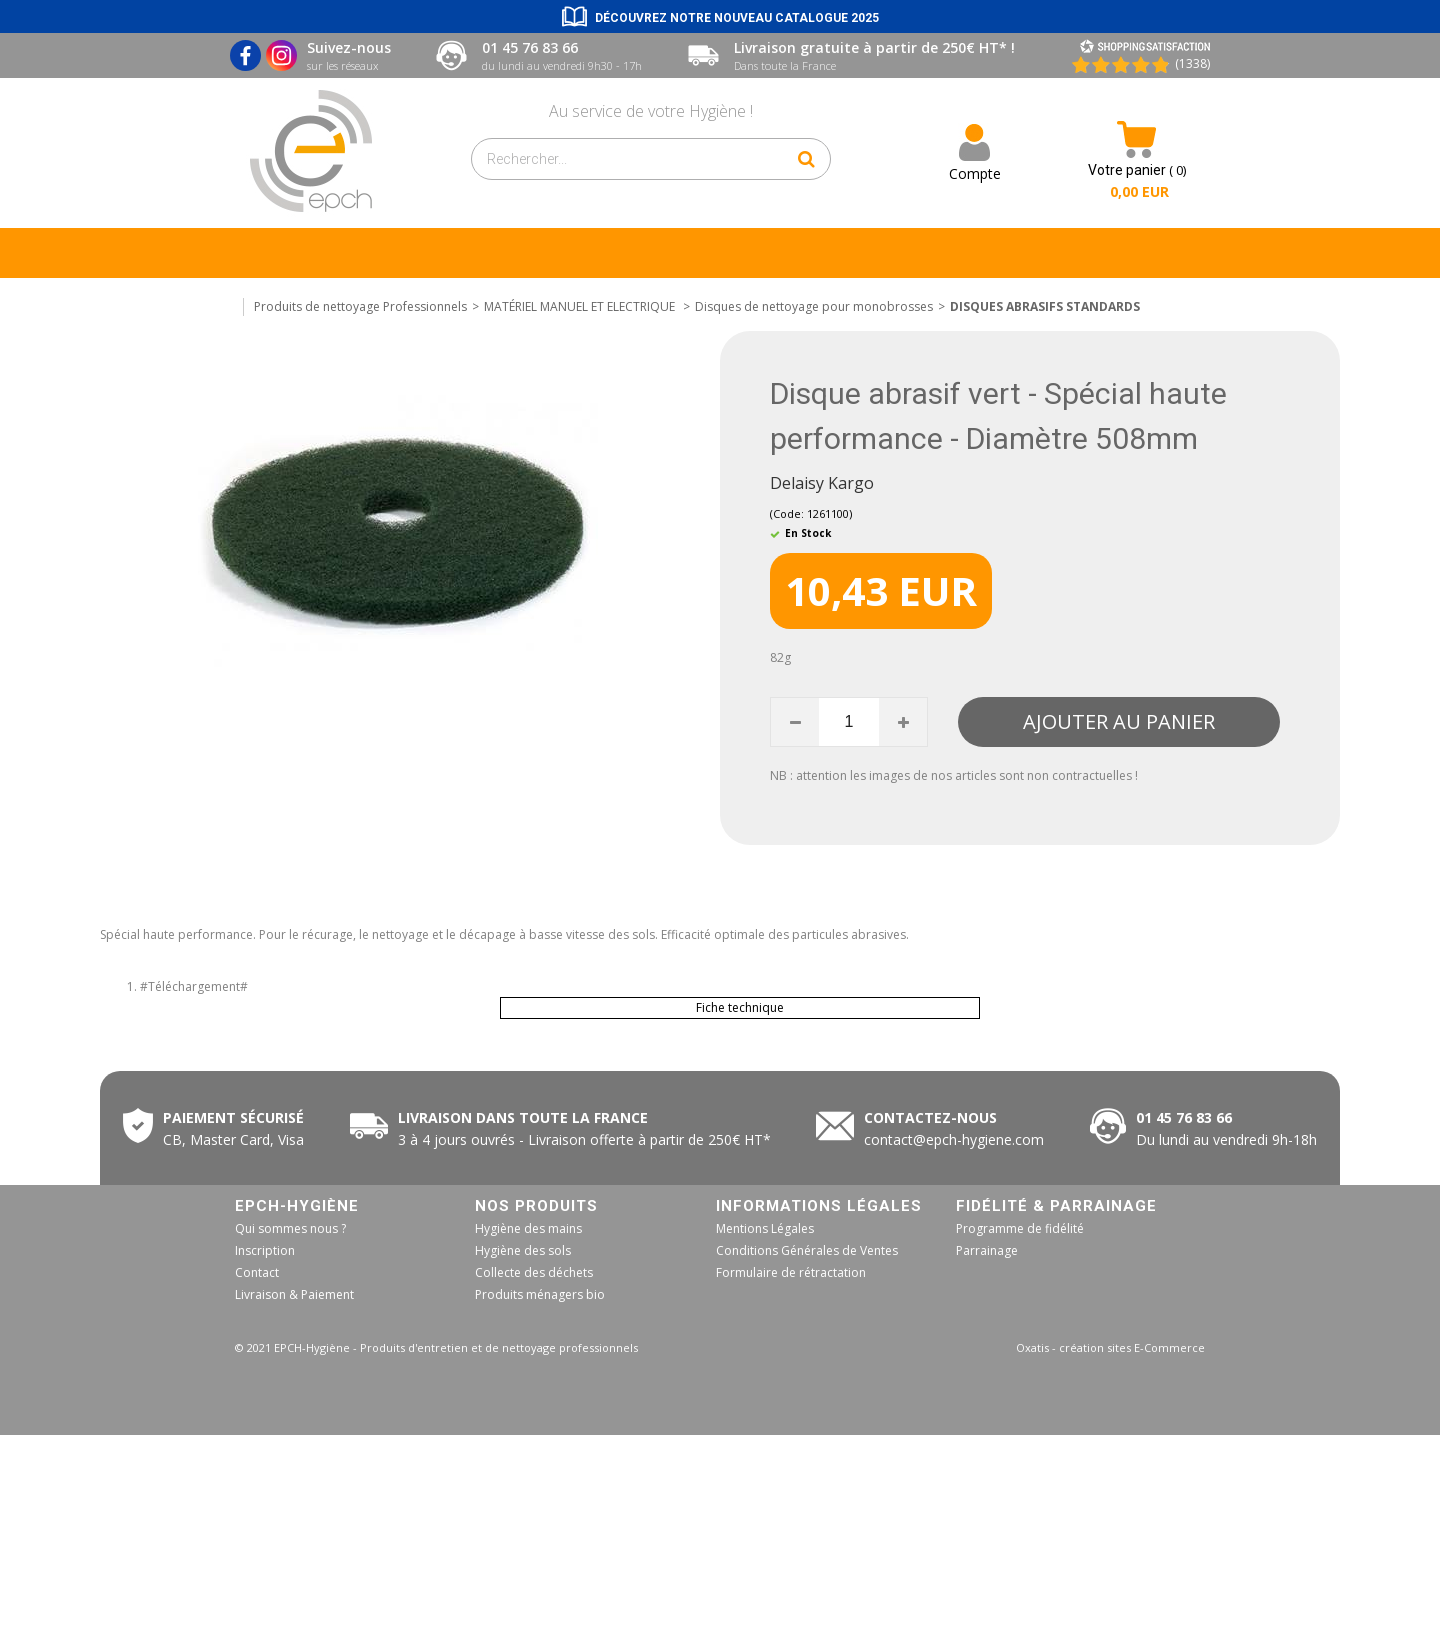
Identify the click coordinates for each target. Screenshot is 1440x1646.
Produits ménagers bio (540, 1294)
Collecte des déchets (534, 1272)
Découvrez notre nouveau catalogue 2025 (737, 18)
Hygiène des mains (528, 1228)
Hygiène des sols (523, 1250)
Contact (257, 1272)
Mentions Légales (765, 1228)
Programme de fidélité (1020, 1228)
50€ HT (580, 1139)
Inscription (265, 1250)
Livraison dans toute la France (525, 1117)
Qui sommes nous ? (290, 1228)
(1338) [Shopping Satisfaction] (1192, 63)
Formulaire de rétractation (791, 1272)
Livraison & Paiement (294, 1294)
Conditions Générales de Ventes (807, 1250)
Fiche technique (740, 1007)
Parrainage (987, 1250)
